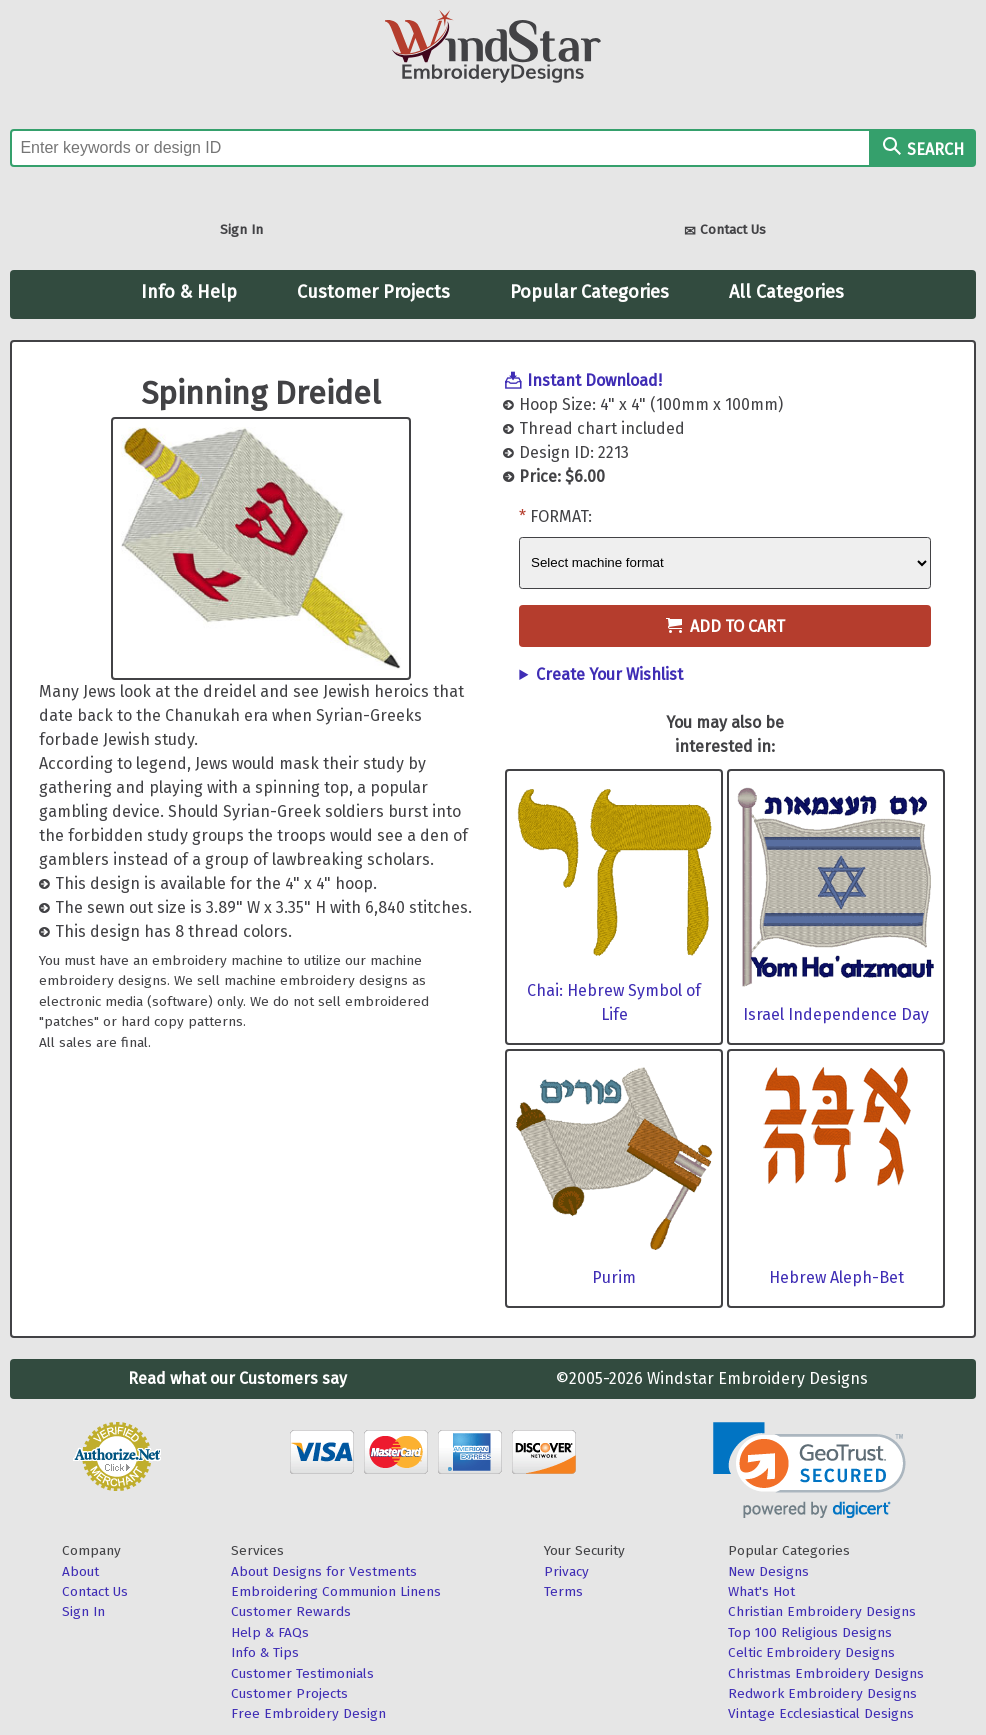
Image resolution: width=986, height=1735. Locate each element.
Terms (563, 1591)
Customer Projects (373, 292)
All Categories (786, 292)
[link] (809, 1470)
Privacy (566, 1571)
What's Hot (761, 1591)
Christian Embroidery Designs (822, 1611)
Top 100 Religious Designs (810, 1632)
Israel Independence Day (836, 1014)
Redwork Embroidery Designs (822, 1693)
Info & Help (189, 292)
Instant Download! (594, 380)
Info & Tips (265, 1652)
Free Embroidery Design (308, 1713)
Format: (561, 516)
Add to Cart (725, 626)
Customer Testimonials (302, 1673)
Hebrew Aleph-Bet (836, 1277)
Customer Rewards (291, 1611)
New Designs (768, 1571)
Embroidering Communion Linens (336, 1591)
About (80, 1571)
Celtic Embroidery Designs (811, 1652)
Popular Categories (589, 292)
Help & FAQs (270, 1632)
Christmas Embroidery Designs (826, 1673)
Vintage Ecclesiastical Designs (821, 1713)
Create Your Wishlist (609, 674)
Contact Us (725, 231)
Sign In (241, 229)
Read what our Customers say (237, 1378)
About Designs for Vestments (324, 1571)
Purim (614, 1277)
